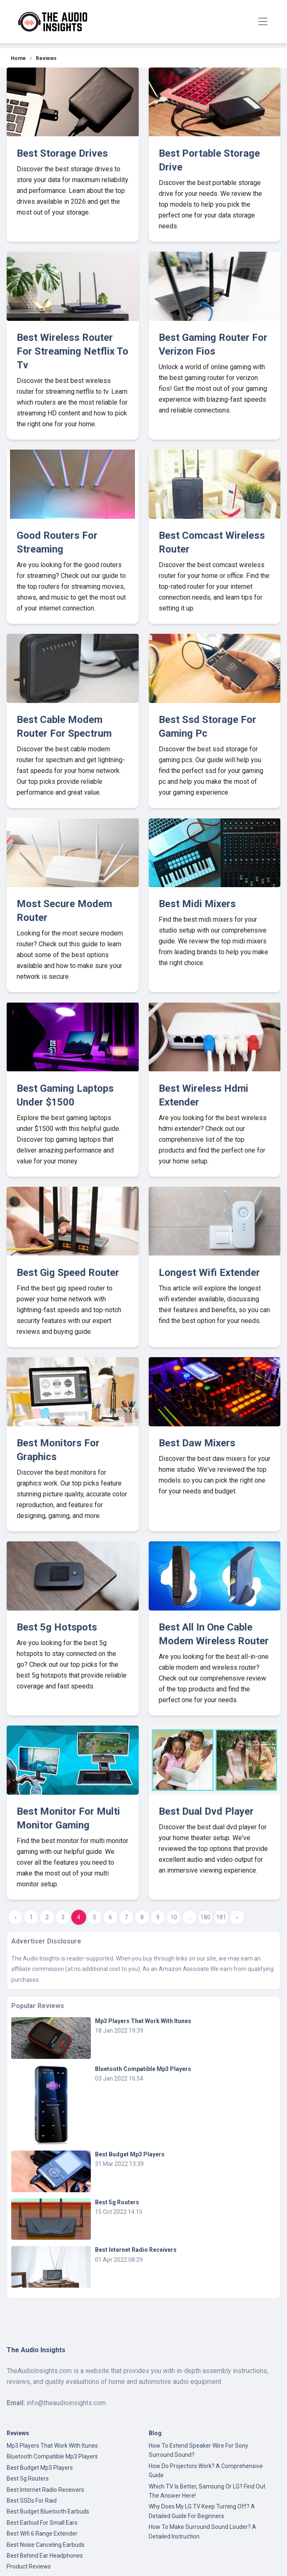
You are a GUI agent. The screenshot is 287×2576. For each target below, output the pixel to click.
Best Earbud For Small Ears (42, 2522)
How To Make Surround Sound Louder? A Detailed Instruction (202, 2531)
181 (221, 1917)
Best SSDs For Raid (32, 2500)
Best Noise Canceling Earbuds (46, 2544)
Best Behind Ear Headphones (45, 2555)
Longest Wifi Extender (209, 1272)
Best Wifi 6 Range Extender (42, 2533)
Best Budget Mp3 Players (130, 2154)
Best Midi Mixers (197, 904)
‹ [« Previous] (15, 1917)
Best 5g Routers (117, 2202)
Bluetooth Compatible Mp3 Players (143, 2069)
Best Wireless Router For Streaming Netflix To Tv (72, 351)
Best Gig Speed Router (68, 1272)
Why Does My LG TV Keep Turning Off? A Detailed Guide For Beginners (202, 2511)
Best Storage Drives (62, 153)
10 (173, 1917)
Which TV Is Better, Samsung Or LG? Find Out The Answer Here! (207, 2491)
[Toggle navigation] (263, 22)
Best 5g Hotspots (57, 1627)
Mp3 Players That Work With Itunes (143, 2021)
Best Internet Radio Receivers (136, 2249)
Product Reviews (29, 2566)
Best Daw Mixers (197, 1443)
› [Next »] (237, 1917)
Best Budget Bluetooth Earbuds (48, 2511)
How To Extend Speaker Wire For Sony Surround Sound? (198, 2450)
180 (205, 1917)
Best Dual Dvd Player (206, 1811)
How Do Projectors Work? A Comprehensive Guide (206, 2470)
